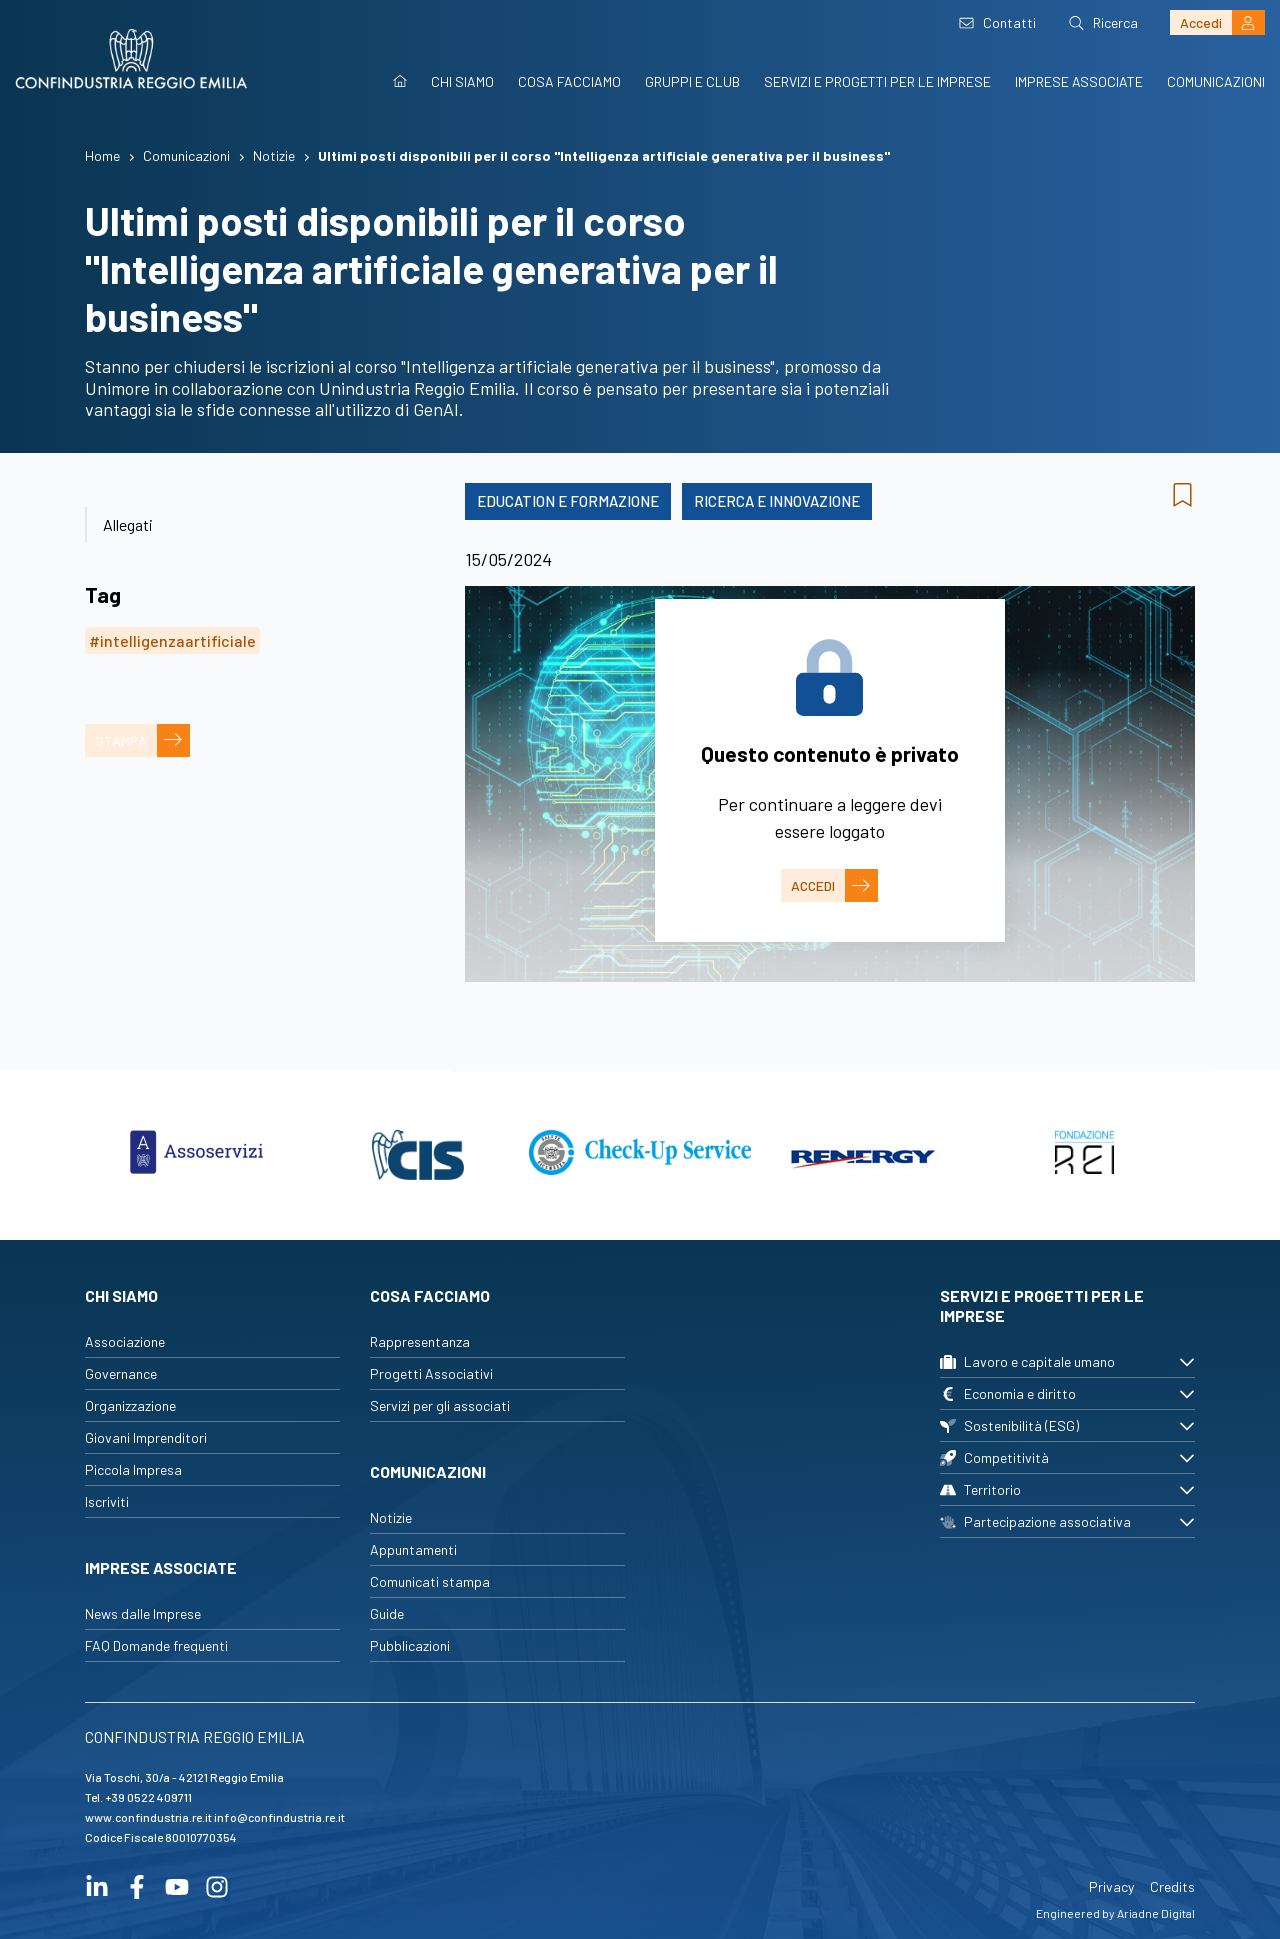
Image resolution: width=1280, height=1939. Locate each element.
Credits (1172, 1886)
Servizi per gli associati (440, 1405)
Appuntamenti (413, 1549)
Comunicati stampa (430, 1581)
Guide (387, 1613)
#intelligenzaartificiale (172, 640)
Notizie (391, 1517)
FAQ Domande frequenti (156, 1645)
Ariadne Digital (1156, 1913)
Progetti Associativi (431, 1373)
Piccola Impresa (133, 1469)
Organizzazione (130, 1405)
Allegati (128, 524)
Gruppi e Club (692, 81)
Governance (121, 1373)
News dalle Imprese (143, 1613)
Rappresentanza (420, 1341)
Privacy (1111, 1886)
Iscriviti (107, 1501)
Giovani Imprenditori (146, 1437)
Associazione (125, 1341)
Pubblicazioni (410, 1645)
